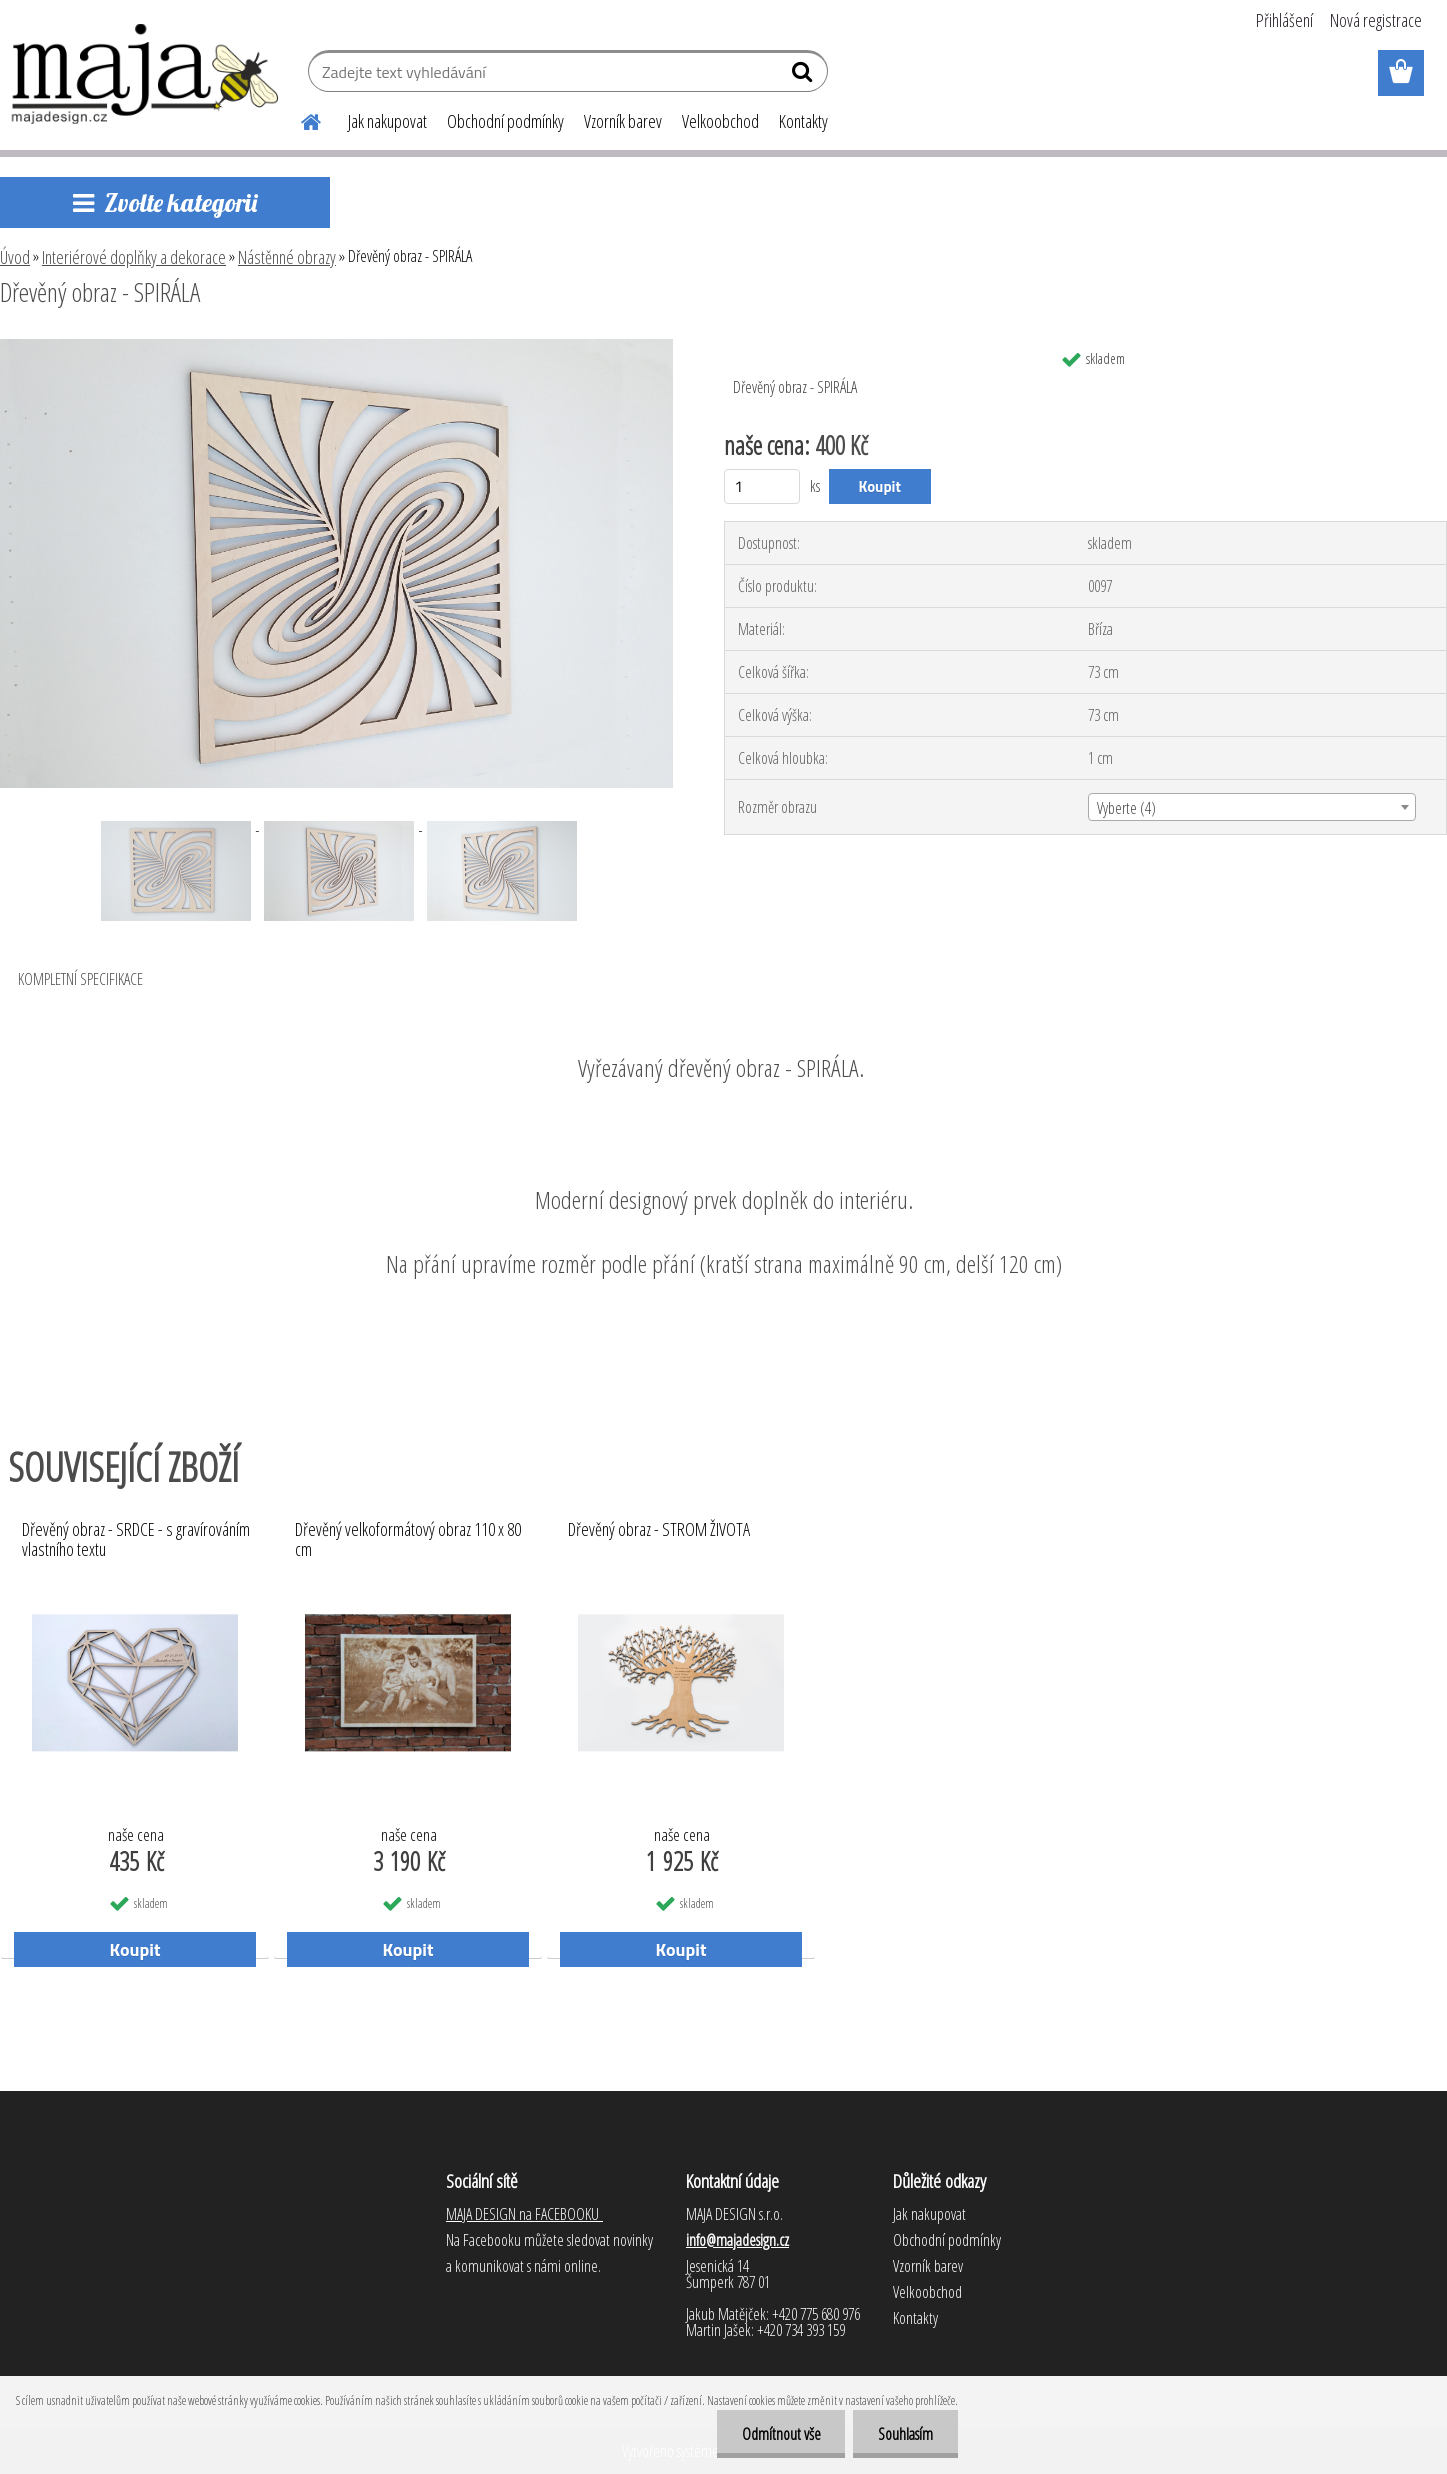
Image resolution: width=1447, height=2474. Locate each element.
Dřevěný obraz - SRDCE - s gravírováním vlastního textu (136, 1540)
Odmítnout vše (780, 2434)
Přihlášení (1284, 20)
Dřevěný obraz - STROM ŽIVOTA (659, 1530)
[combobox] (1252, 807)
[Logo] (146, 74)
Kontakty (803, 121)
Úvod (15, 257)
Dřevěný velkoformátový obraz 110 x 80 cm (408, 1540)
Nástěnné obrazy (287, 257)
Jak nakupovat (387, 121)
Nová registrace (1376, 20)
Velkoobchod (720, 121)
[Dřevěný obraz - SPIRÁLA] (336, 347)
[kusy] (762, 486)
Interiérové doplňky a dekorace (134, 257)
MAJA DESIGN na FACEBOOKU (524, 2214)
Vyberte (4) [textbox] (1126, 808)
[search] (804, 76)
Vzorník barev (623, 121)
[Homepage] (300, 119)
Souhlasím (905, 2434)
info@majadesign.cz (737, 2240)
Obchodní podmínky (505, 121)
